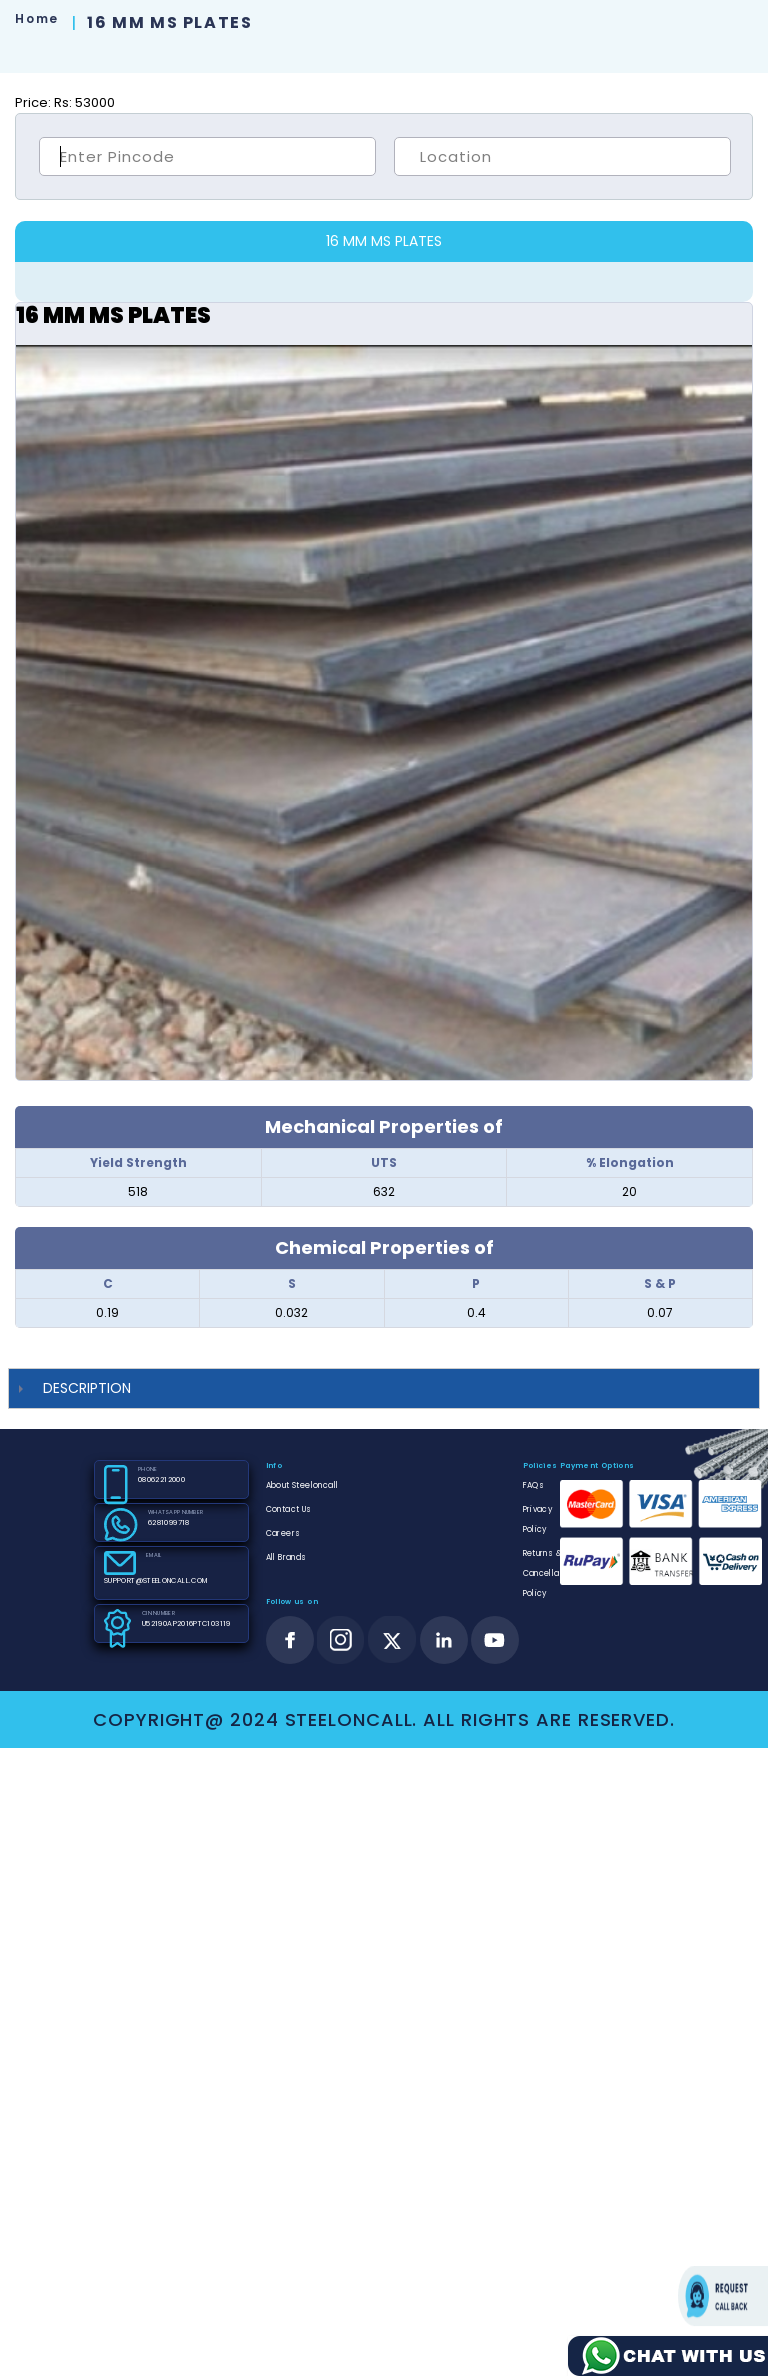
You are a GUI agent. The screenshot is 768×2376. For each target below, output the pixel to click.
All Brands (286, 1557)
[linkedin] (444, 1640)
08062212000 (161, 1479)
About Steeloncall (302, 1485)
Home (36, 18)
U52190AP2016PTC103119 (186, 1623)
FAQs (534, 1485)
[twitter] (392, 1640)
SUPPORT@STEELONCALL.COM (155, 1580)
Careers (283, 1533)
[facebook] (290, 1640)
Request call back (723, 2296)
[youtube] (495, 1640)
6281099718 (169, 1522)
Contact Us (289, 1509)
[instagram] (341, 1640)
